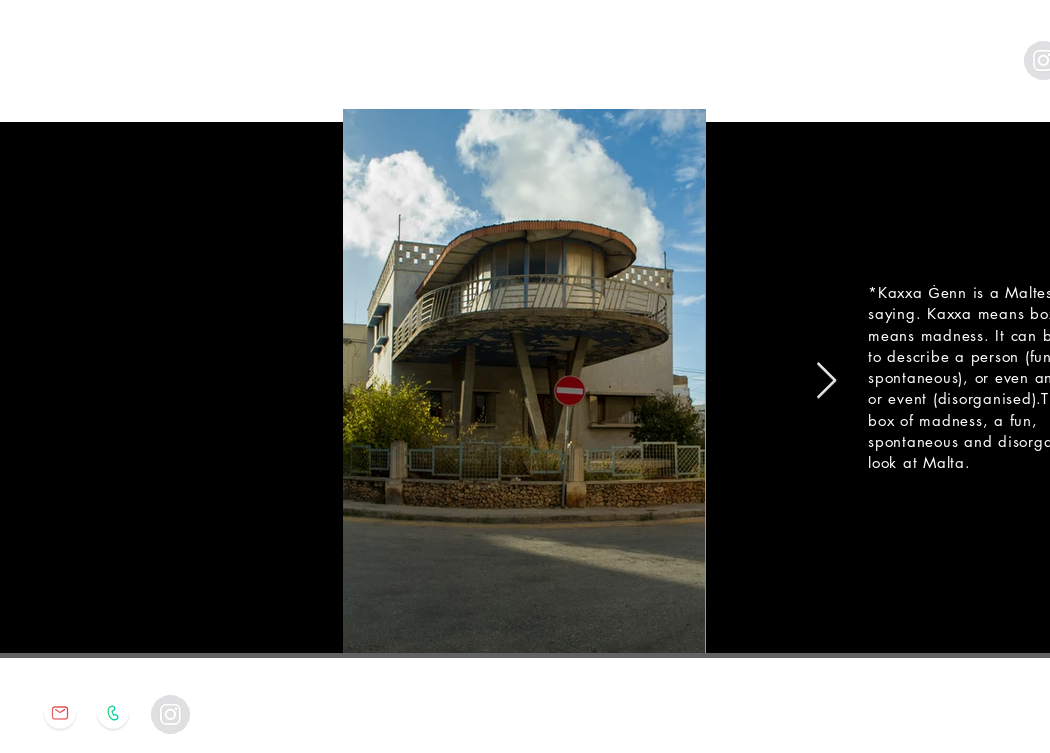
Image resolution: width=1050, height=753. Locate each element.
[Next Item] (826, 381)
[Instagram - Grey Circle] (170, 714)
